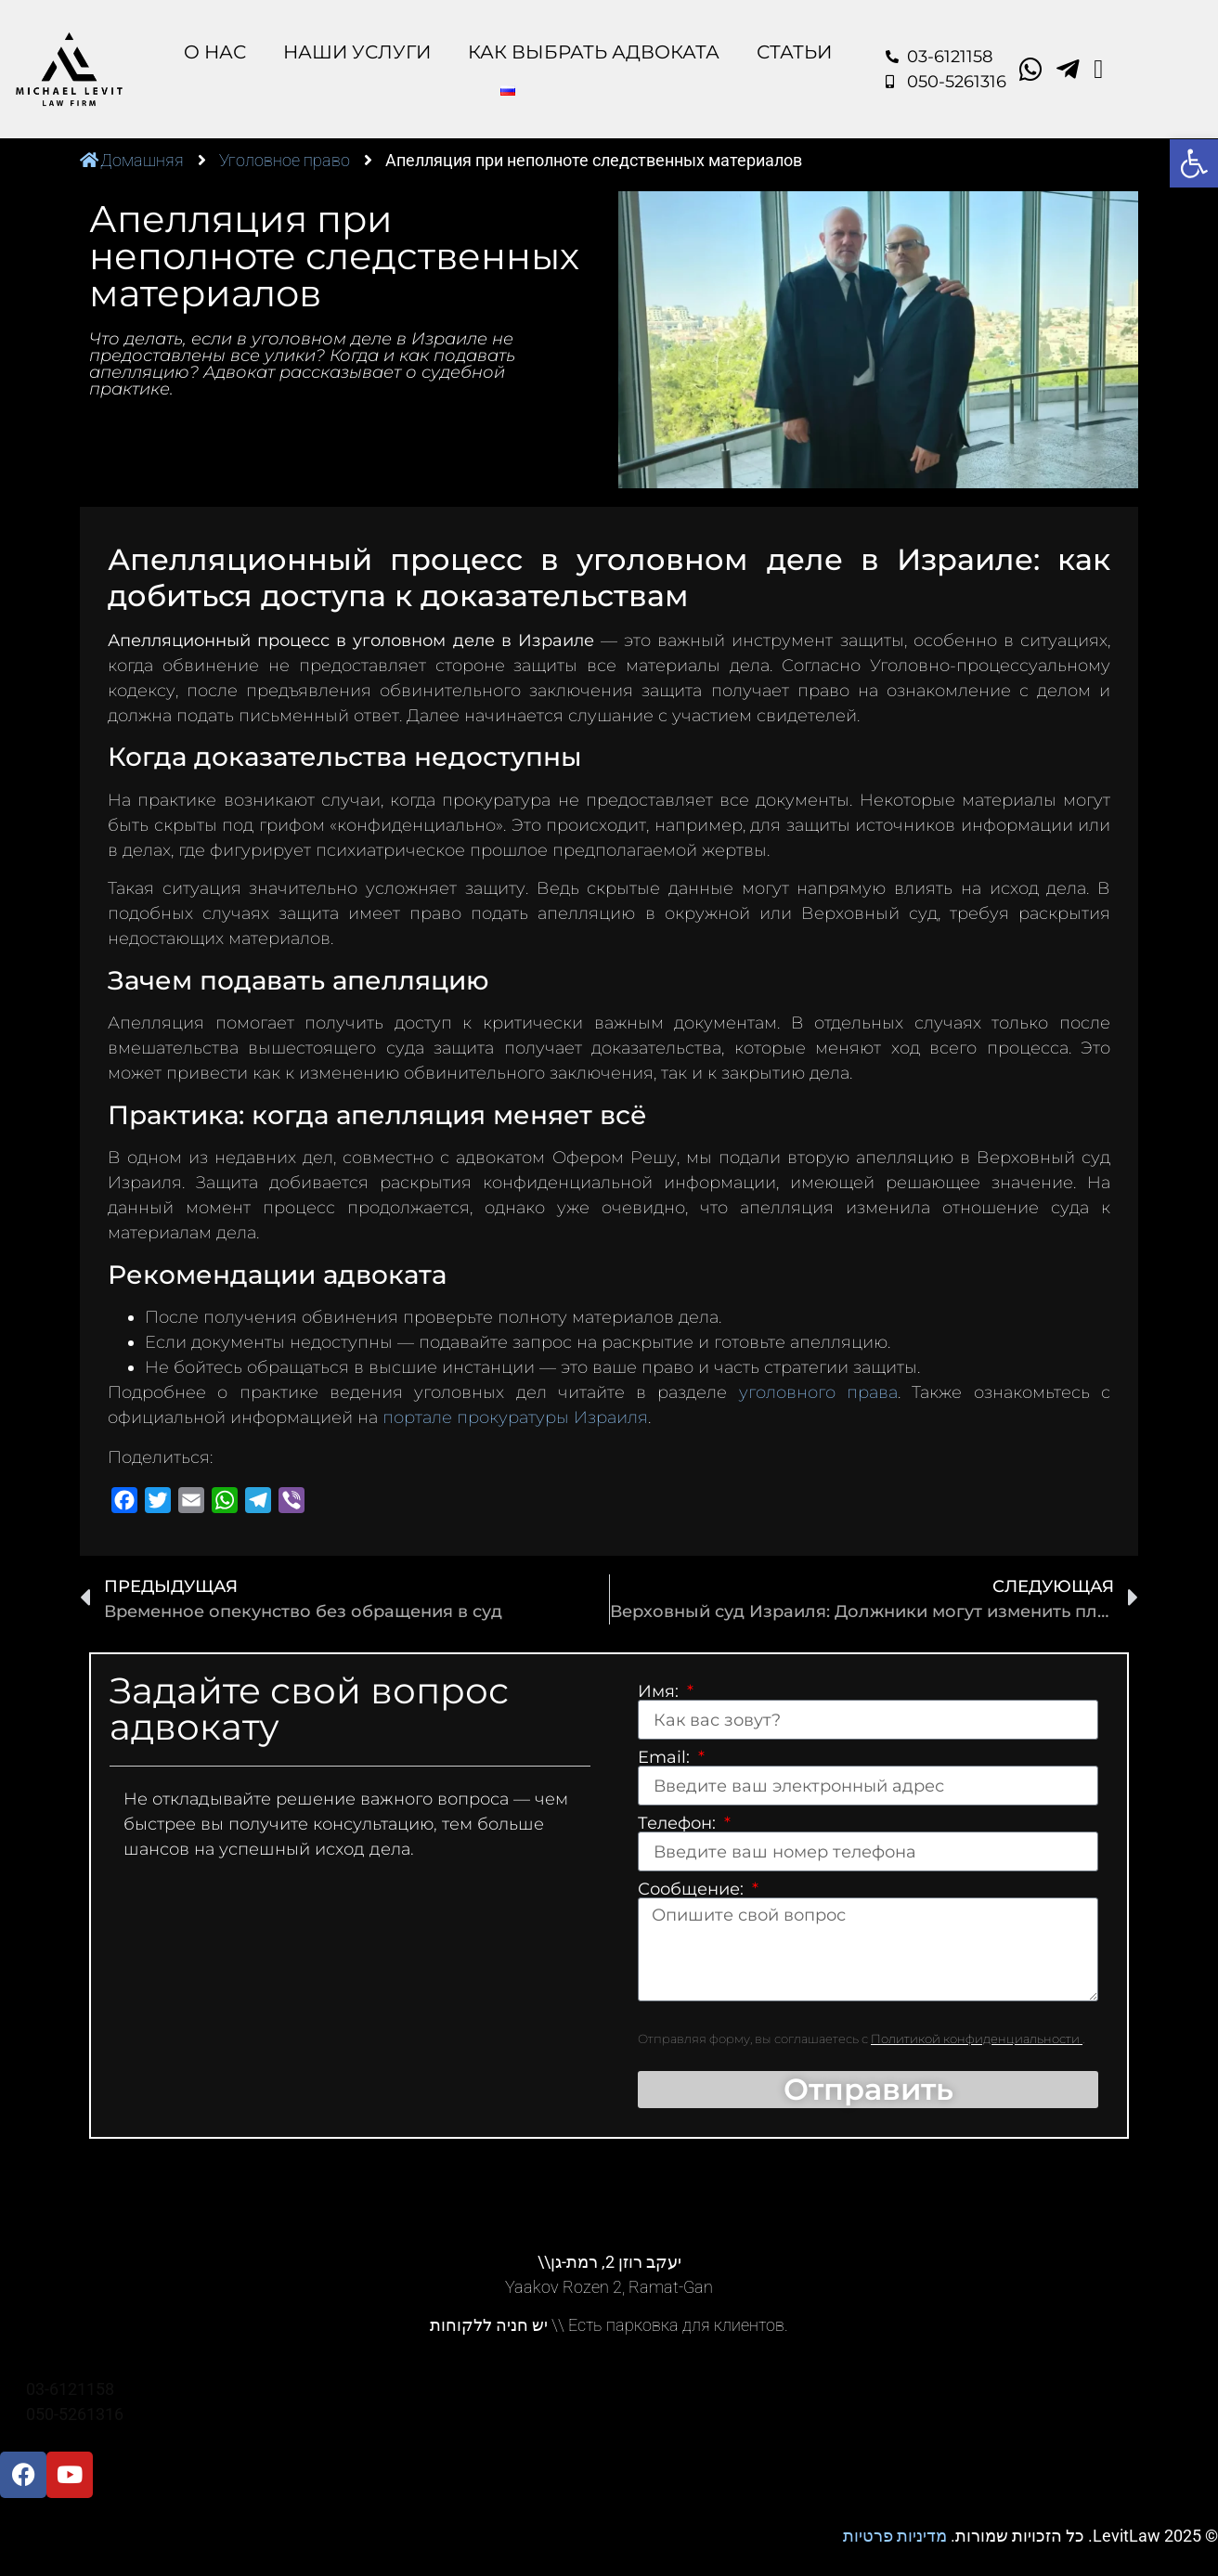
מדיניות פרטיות (895, 2536)
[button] (1194, 163)
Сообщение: (693, 1889)
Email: (666, 1757)
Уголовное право (284, 160)
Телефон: (679, 1823)
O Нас (215, 52)
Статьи (794, 52)
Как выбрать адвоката (593, 52)
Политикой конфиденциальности (976, 2039)
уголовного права (818, 1392)
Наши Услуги (357, 52)
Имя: (660, 1691)
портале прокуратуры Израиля (515, 1417)
